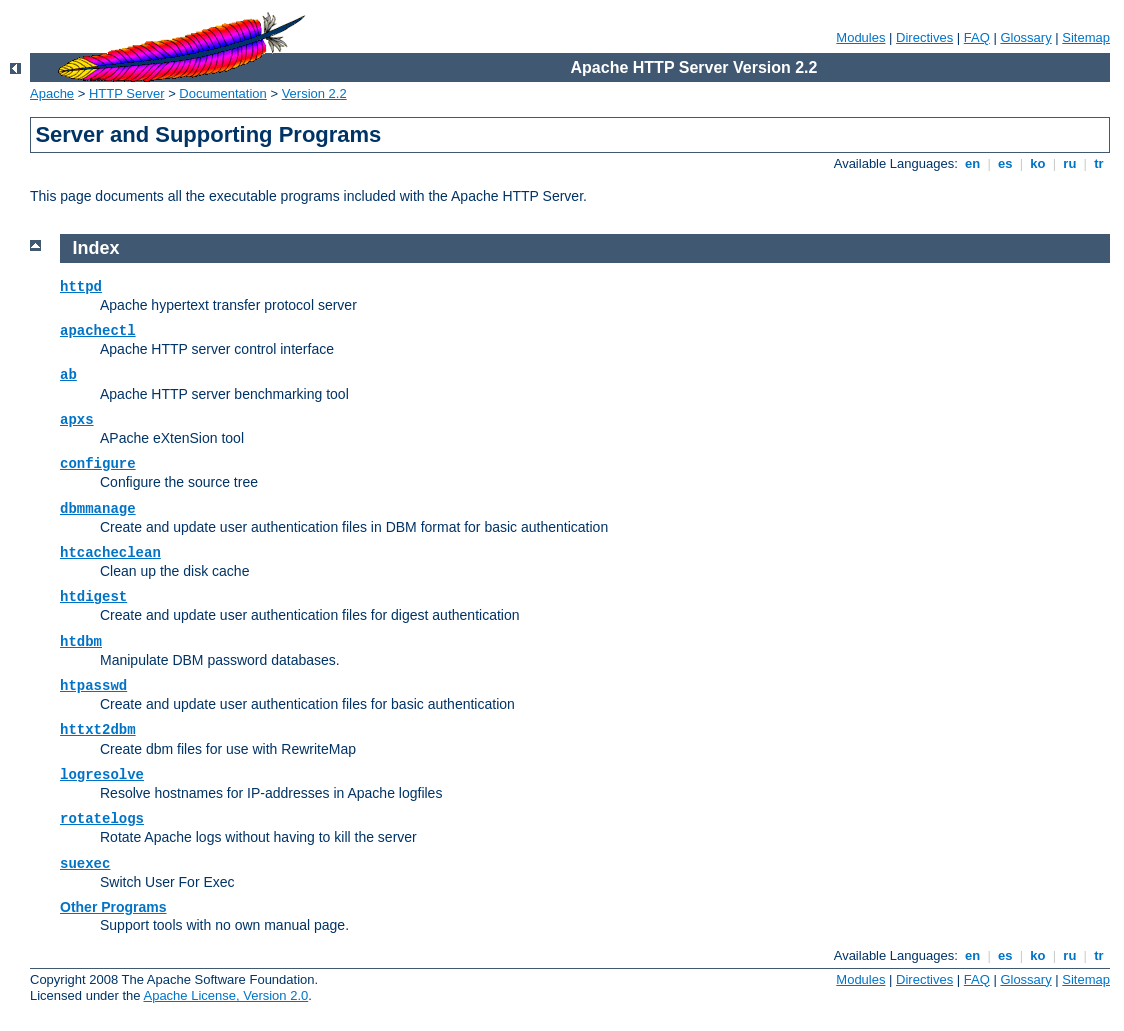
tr (1099, 163)
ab (68, 375)
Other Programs (113, 907)
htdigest (93, 597)
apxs (77, 420)
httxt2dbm (98, 730)
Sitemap (1086, 37)
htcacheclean (110, 553)
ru (1070, 163)
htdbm (81, 642)
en (972, 163)
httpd (81, 287)
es (1005, 163)
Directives (924, 37)
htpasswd (93, 686)
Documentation (222, 93)
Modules (860, 37)
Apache (52, 93)
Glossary (1025, 37)
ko (1038, 163)
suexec (85, 864)
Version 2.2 (314, 93)
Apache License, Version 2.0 (225, 995)
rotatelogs (102, 819)
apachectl (98, 331)
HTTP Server (127, 93)
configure (98, 464)
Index (96, 248)
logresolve (102, 775)
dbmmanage (98, 509)
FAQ (977, 37)
